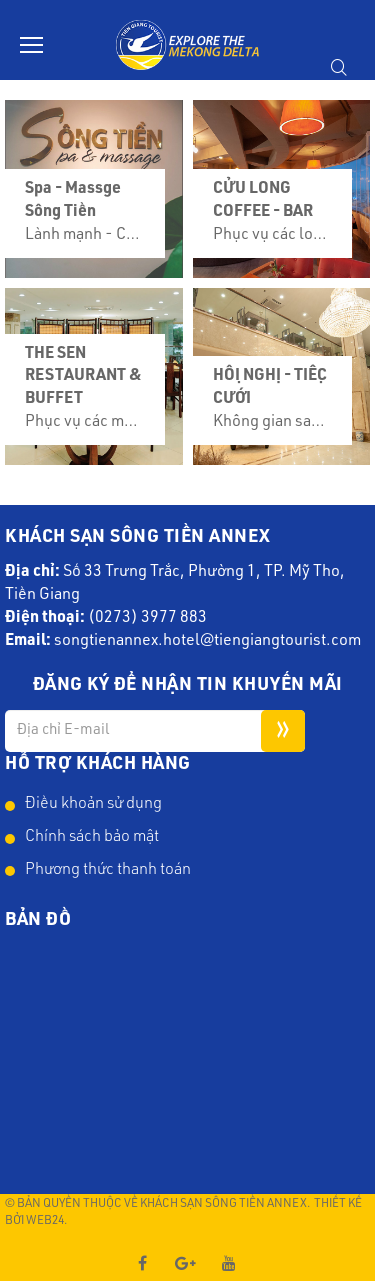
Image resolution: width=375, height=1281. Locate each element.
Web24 (45, 1221)
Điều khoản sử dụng (93, 805)
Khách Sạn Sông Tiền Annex (223, 1204)
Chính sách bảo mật (92, 838)
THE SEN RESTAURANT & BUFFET (83, 378)
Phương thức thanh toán (108, 871)
